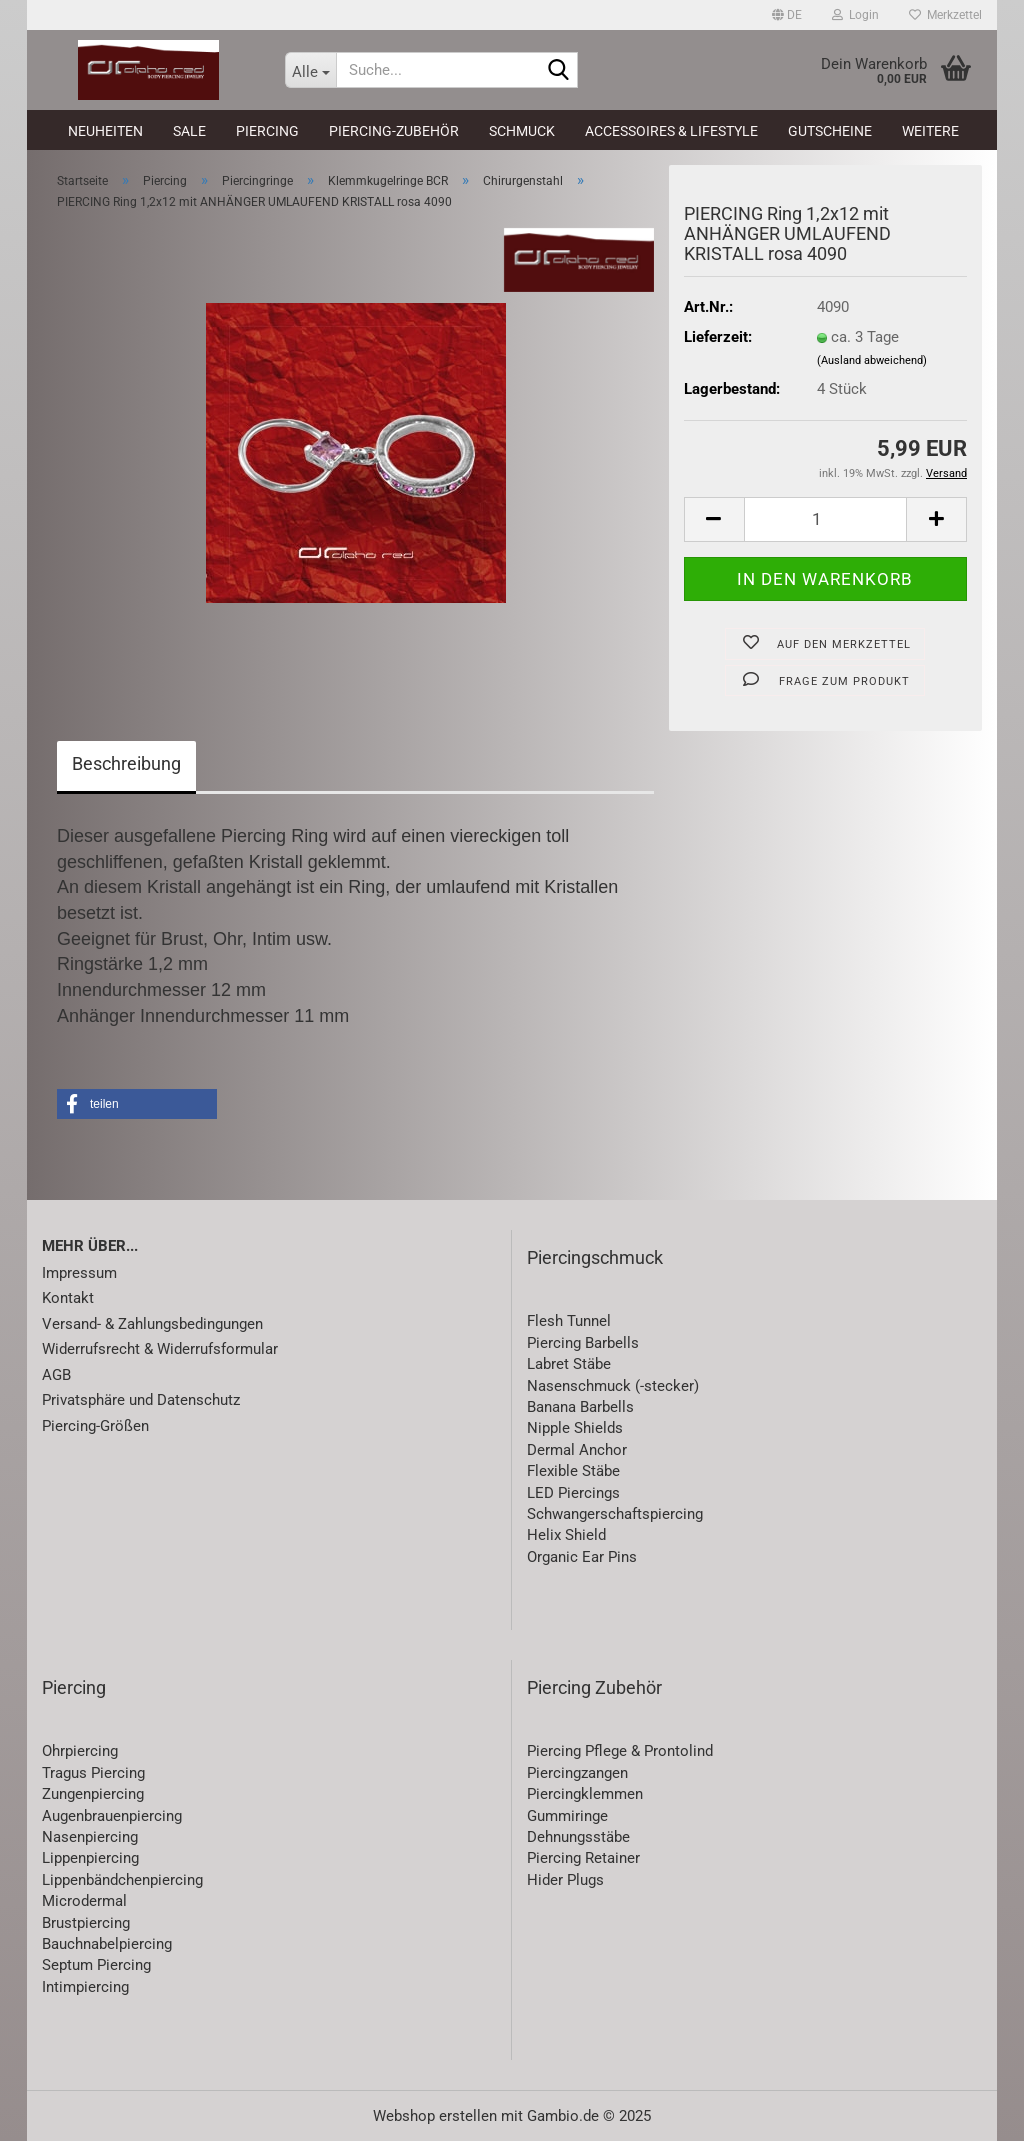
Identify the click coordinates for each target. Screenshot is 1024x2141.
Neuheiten (105, 131)
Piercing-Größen (95, 1426)
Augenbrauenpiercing (112, 1816)
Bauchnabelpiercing (107, 1944)
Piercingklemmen (585, 1794)
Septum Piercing (96, 1965)
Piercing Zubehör (594, 1687)
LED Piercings (573, 1493)
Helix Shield (566, 1535)
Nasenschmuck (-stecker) (613, 1386)
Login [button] (855, 15)
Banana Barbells (580, 1407)
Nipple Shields (575, 1428)
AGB (56, 1375)
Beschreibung (126, 763)
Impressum (79, 1273)
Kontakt (68, 1298)
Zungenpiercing (93, 1794)
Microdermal (84, 1901)
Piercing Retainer (583, 1858)
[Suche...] (311, 70)
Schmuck (522, 131)
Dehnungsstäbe (578, 1837)
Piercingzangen (577, 1773)
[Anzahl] (825, 519)
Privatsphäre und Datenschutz (141, 1400)
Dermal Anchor (577, 1450)
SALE (189, 131)
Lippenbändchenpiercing (122, 1880)
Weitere (930, 131)
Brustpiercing (86, 1923)
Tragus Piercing (93, 1773)
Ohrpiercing (80, 1751)
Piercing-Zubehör (394, 131)
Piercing (267, 131)
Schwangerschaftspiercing (615, 1514)
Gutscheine (830, 131)
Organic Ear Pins (582, 1557)
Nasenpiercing (90, 1837)
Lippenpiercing (90, 1858)
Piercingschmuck (595, 1257)
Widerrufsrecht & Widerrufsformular (160, 1349)
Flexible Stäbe (573, 1471)
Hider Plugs (565, 1880)
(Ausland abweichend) (872, 360)
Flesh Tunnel (569, 1321)
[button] (787, 15)
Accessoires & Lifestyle (671, 131)
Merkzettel (945, 15)
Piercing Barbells (583, 1343)
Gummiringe (567, 1816)
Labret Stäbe (569, 1364)
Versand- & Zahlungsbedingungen (152, 1324)
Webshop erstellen (435, 2116)
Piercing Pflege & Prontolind (620, 1751)
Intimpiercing (85, 1987)
